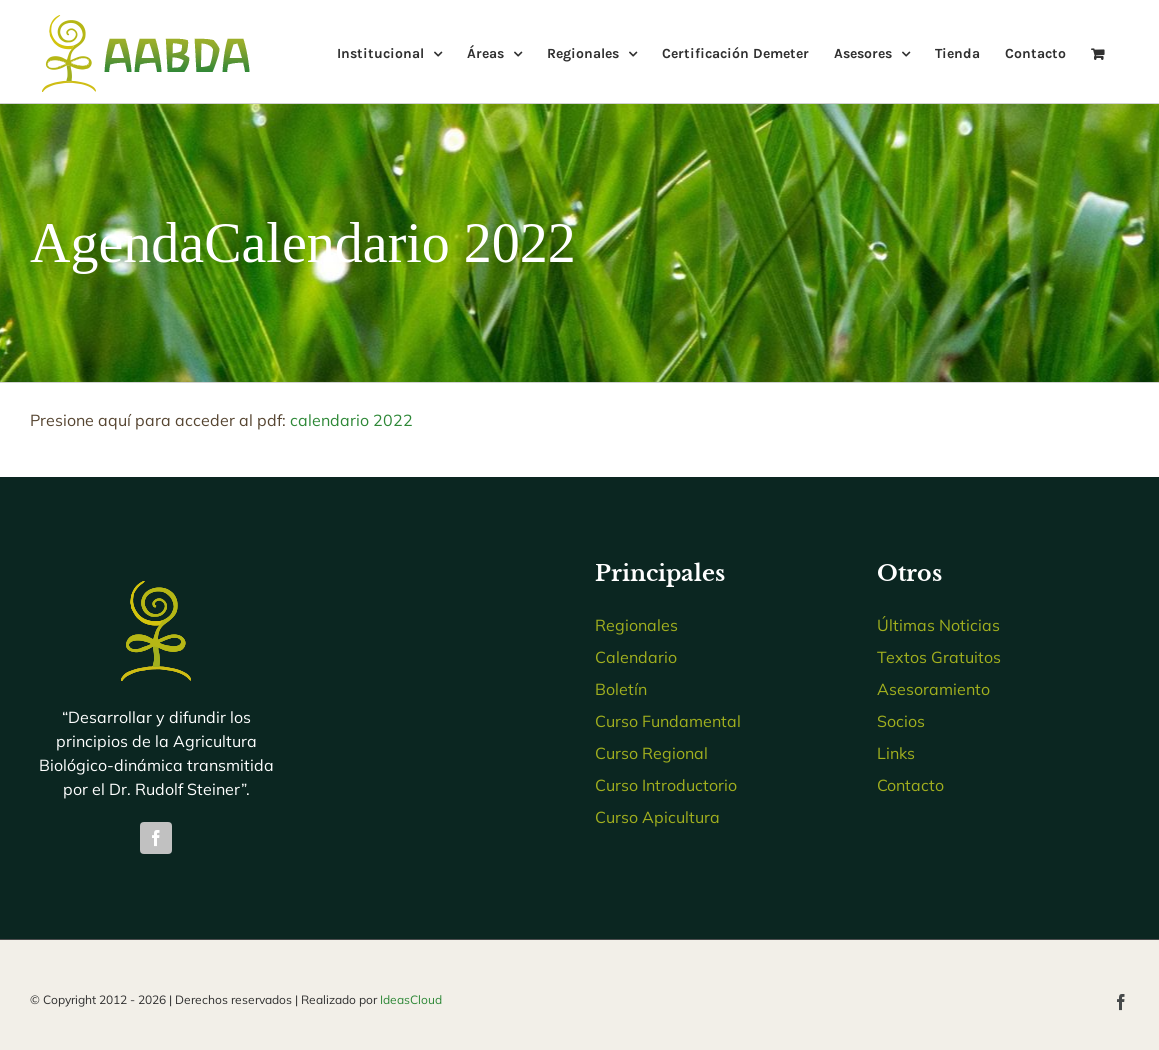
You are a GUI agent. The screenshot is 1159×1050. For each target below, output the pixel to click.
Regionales (636, 625)
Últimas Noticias (938, 625)
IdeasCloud (411, 999)
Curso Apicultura (657, 817)
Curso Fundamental (668, 721)
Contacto (910, 785)
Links (896, 753)
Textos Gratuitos (939, 657)
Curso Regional (651, 753)
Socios (901, 721)
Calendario (636, 657)
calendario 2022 (351, 420)
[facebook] (156, 838)
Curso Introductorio (666, 785)
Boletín (621, 689)
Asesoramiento (933, 689)
